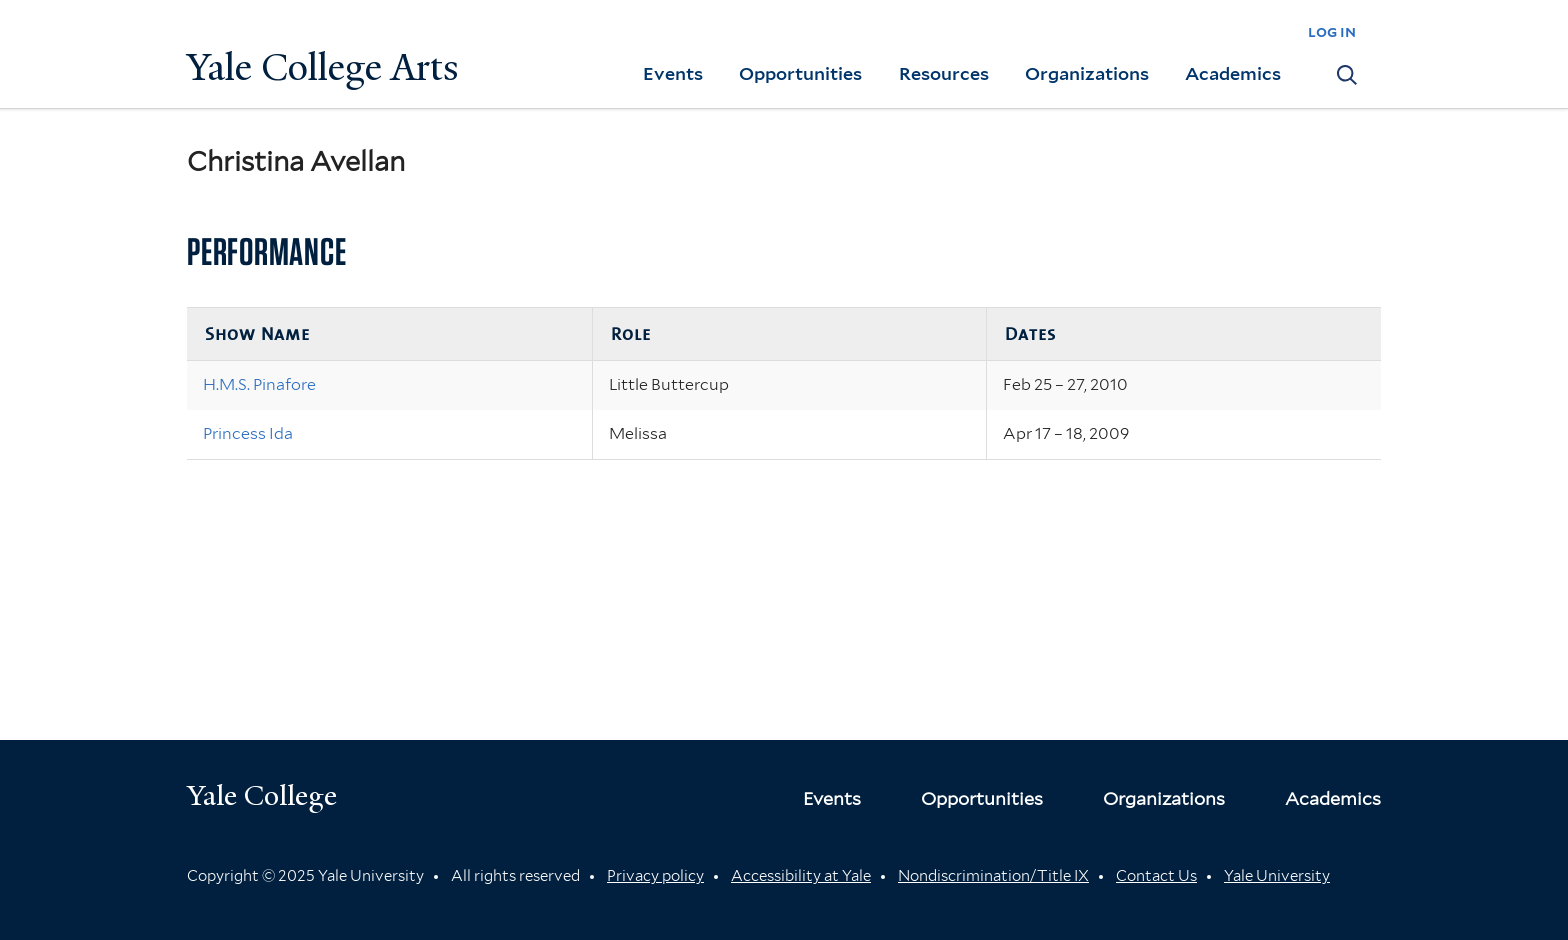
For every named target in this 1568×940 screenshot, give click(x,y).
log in (1332, 31)
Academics (1233, 73)
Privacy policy (655, 876)
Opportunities (800, 73)
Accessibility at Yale (801, 876)
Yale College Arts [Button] (323, 67)
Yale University (1277, 876)
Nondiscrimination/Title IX (993, 876)
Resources (944, 73)
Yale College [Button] (262, 795)
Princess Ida (248, 433)
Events (673, 73)
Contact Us (1156, 876)
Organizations (1087, 73)
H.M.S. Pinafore (259, 384)
